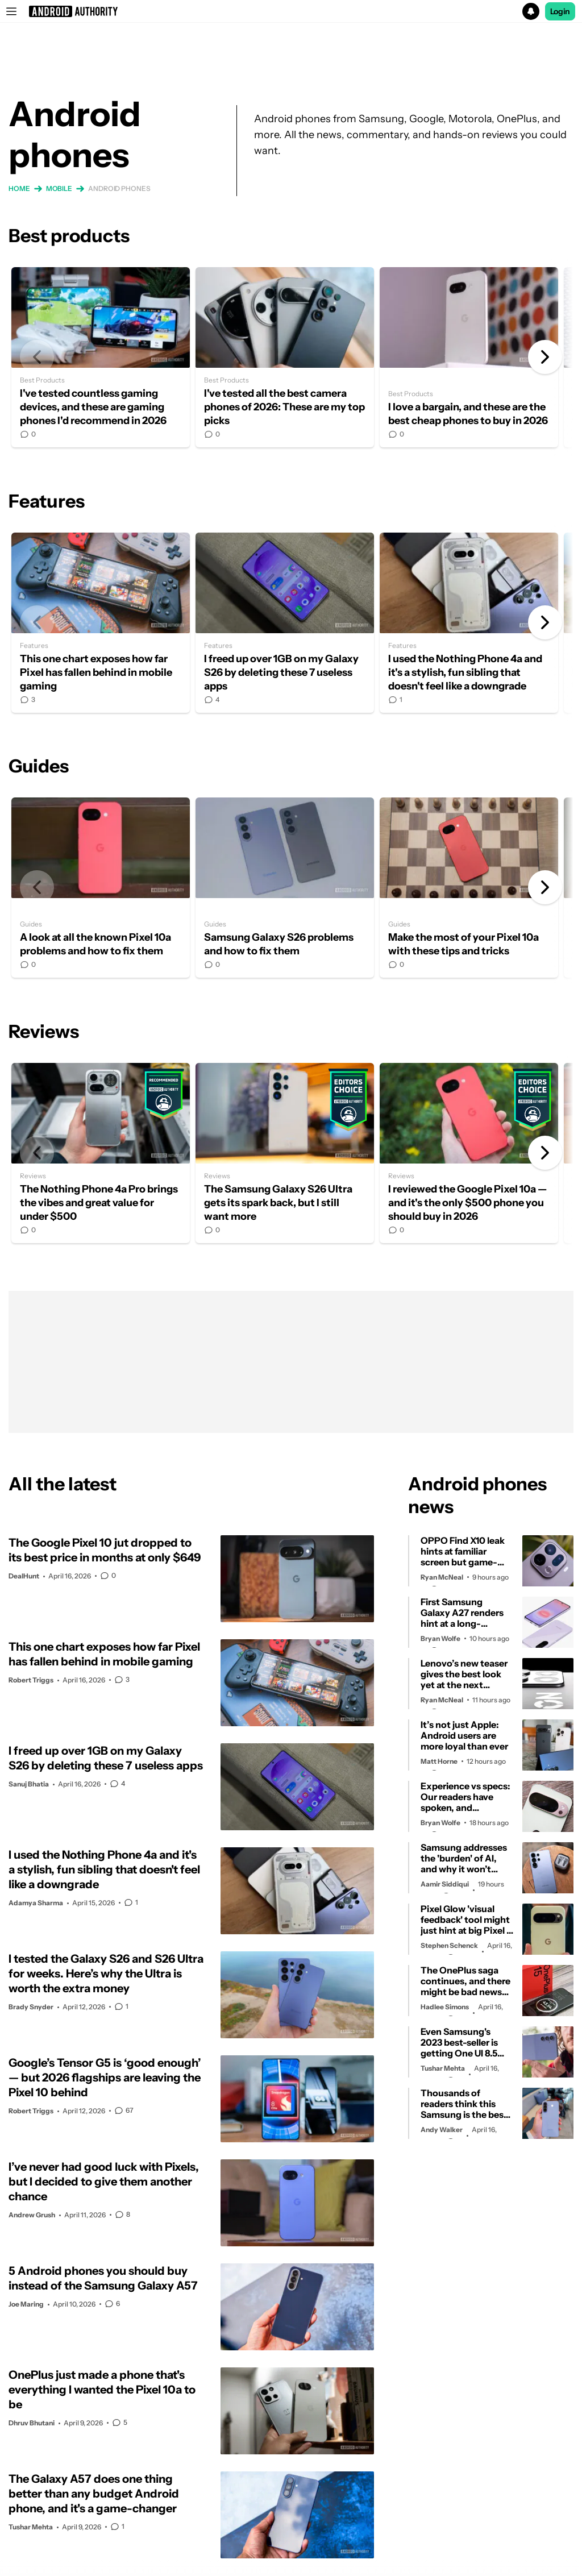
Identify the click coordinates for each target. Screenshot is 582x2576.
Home (19, 188)
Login (560, 11)
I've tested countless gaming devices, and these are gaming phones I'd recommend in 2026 (100, 357)
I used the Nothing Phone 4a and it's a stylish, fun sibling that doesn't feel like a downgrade (469, 623)
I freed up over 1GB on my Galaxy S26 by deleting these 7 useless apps (285, 623)
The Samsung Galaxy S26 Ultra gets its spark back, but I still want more (285, 1153)
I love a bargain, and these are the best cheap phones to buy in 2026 (469, 357)
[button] (291, 11)
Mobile (59, 188)
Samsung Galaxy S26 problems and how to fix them (285, 887)
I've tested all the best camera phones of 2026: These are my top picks (285, 357)
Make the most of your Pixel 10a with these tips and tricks (469, 887)
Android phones (119, 188)
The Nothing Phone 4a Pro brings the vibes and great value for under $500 (100, 1153)
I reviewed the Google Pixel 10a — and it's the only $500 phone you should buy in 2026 (469, 1153)
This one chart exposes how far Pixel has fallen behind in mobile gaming (100, 623)
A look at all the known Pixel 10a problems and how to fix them (100, 887)
